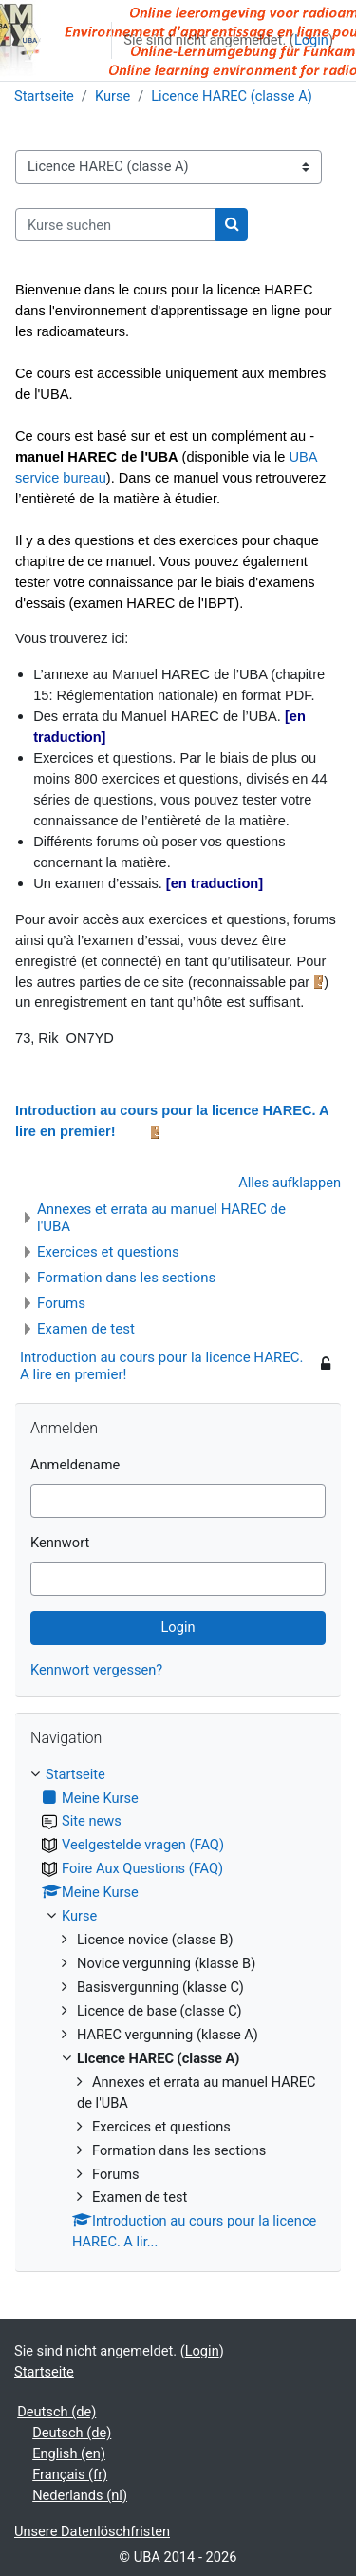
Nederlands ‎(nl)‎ (79, 2495)
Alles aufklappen (289, 1182)
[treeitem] (178, 2009)
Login (311, 39)
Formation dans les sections (126, 1277)
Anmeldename (75, 1464)
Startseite (44, 95)
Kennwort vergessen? (96, 1669)
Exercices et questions (108, 1251)
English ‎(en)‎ (68, 2453)
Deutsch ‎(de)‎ (56, 2411)
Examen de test (86, 1328)
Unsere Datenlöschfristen (92, 2531)
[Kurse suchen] (115, 225)
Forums (61, 1303)
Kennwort (59, 1542)
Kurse (112, 95)
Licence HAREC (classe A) (231, 95)
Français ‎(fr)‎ (69, 2474)
